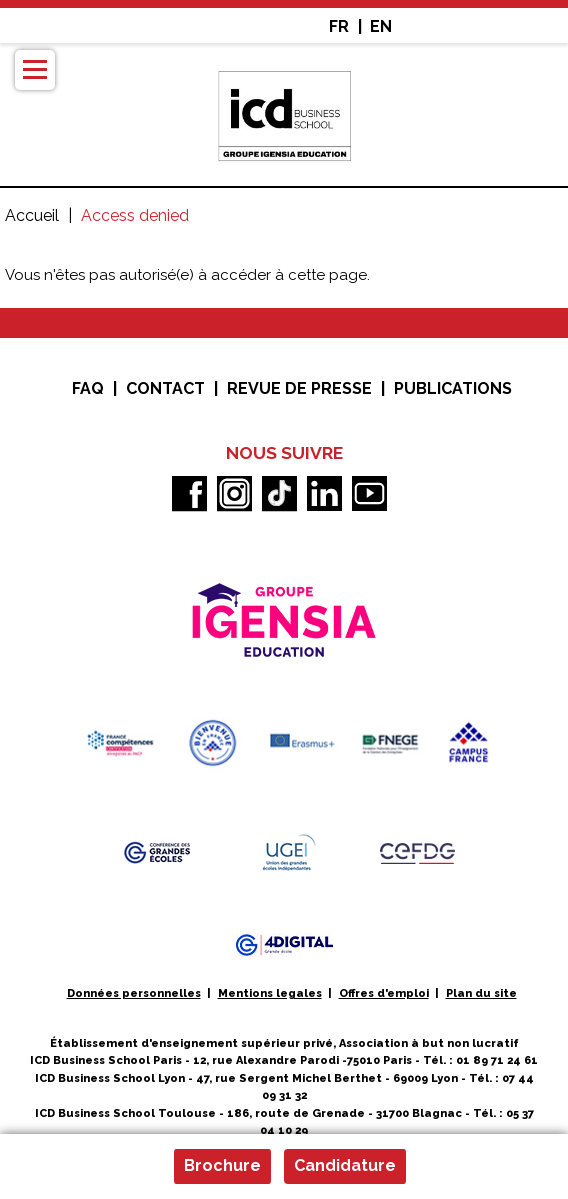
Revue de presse (299, 389)
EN (381, 27)
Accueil (32, 215)
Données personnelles (134, 993)
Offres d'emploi (384, 993)
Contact (165, 389)
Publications (453, 389)
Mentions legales (270, 993)
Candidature (345, 1165)
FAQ (88, 389)
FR (339, 27)
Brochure (222, 1165)
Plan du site (481, 993)
